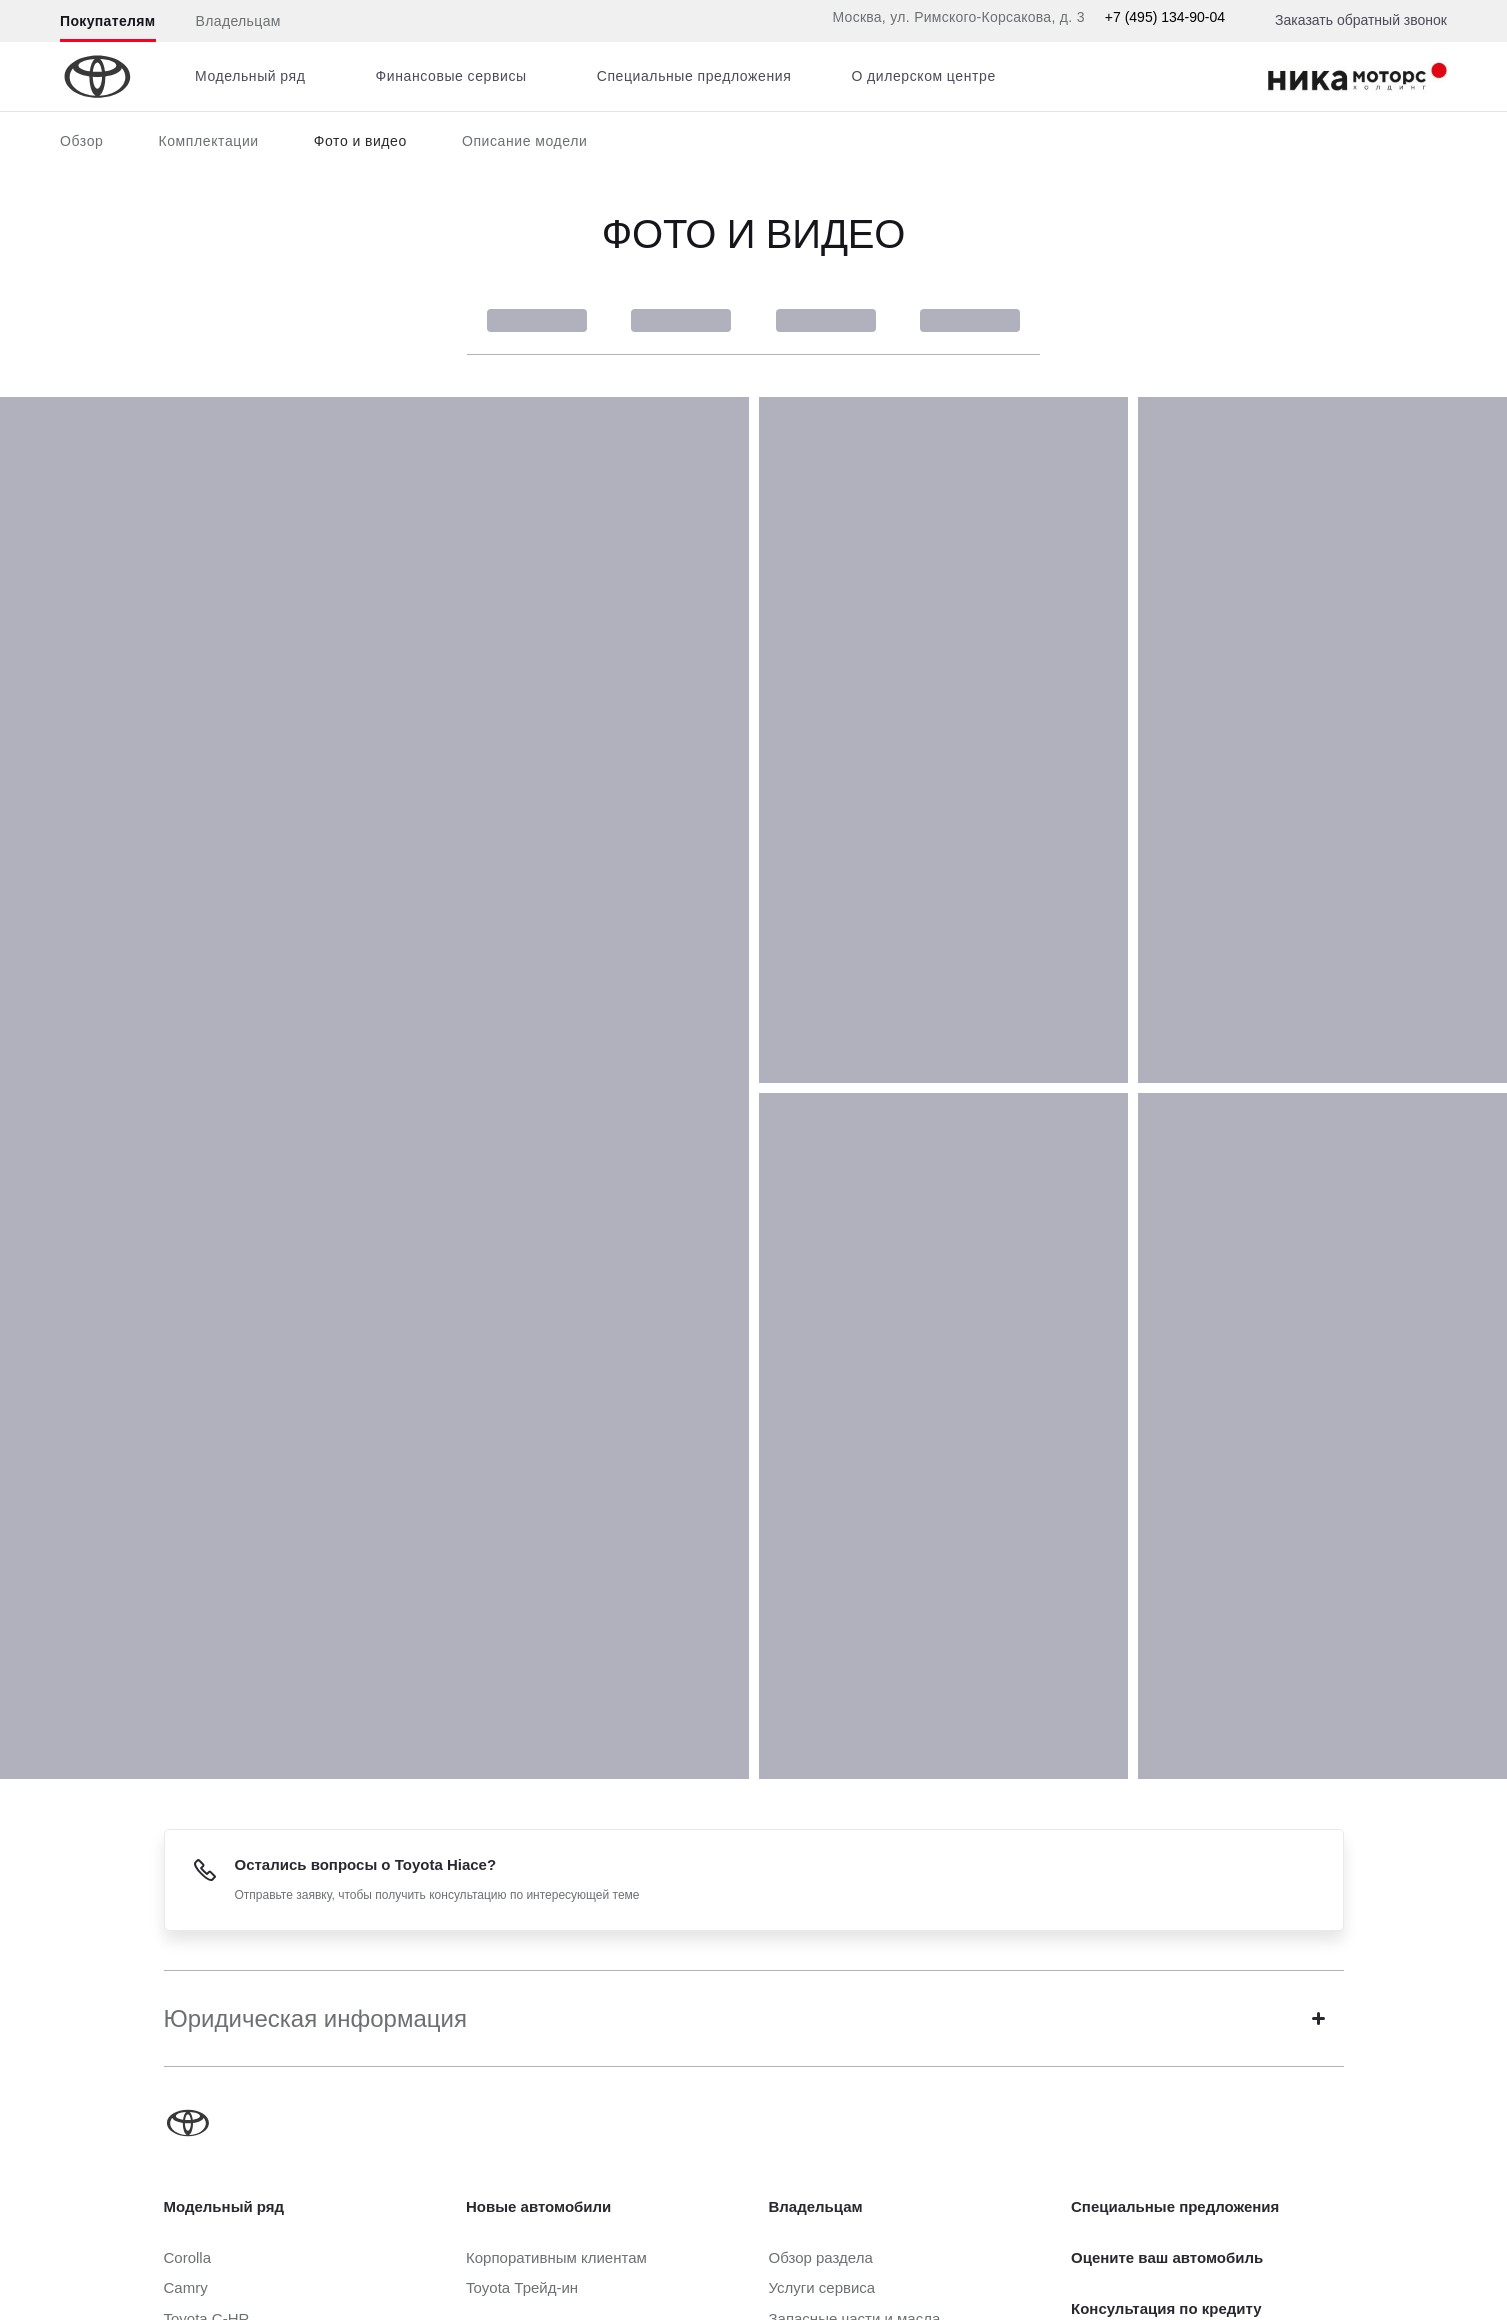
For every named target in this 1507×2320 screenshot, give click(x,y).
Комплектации (208, 141)
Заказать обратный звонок (1361, 20)
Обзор (81, 141)
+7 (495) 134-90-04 (1165, 17)
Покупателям (108, 21)
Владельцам (238, 21)
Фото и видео (360, 141)
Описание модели (525, 141)
